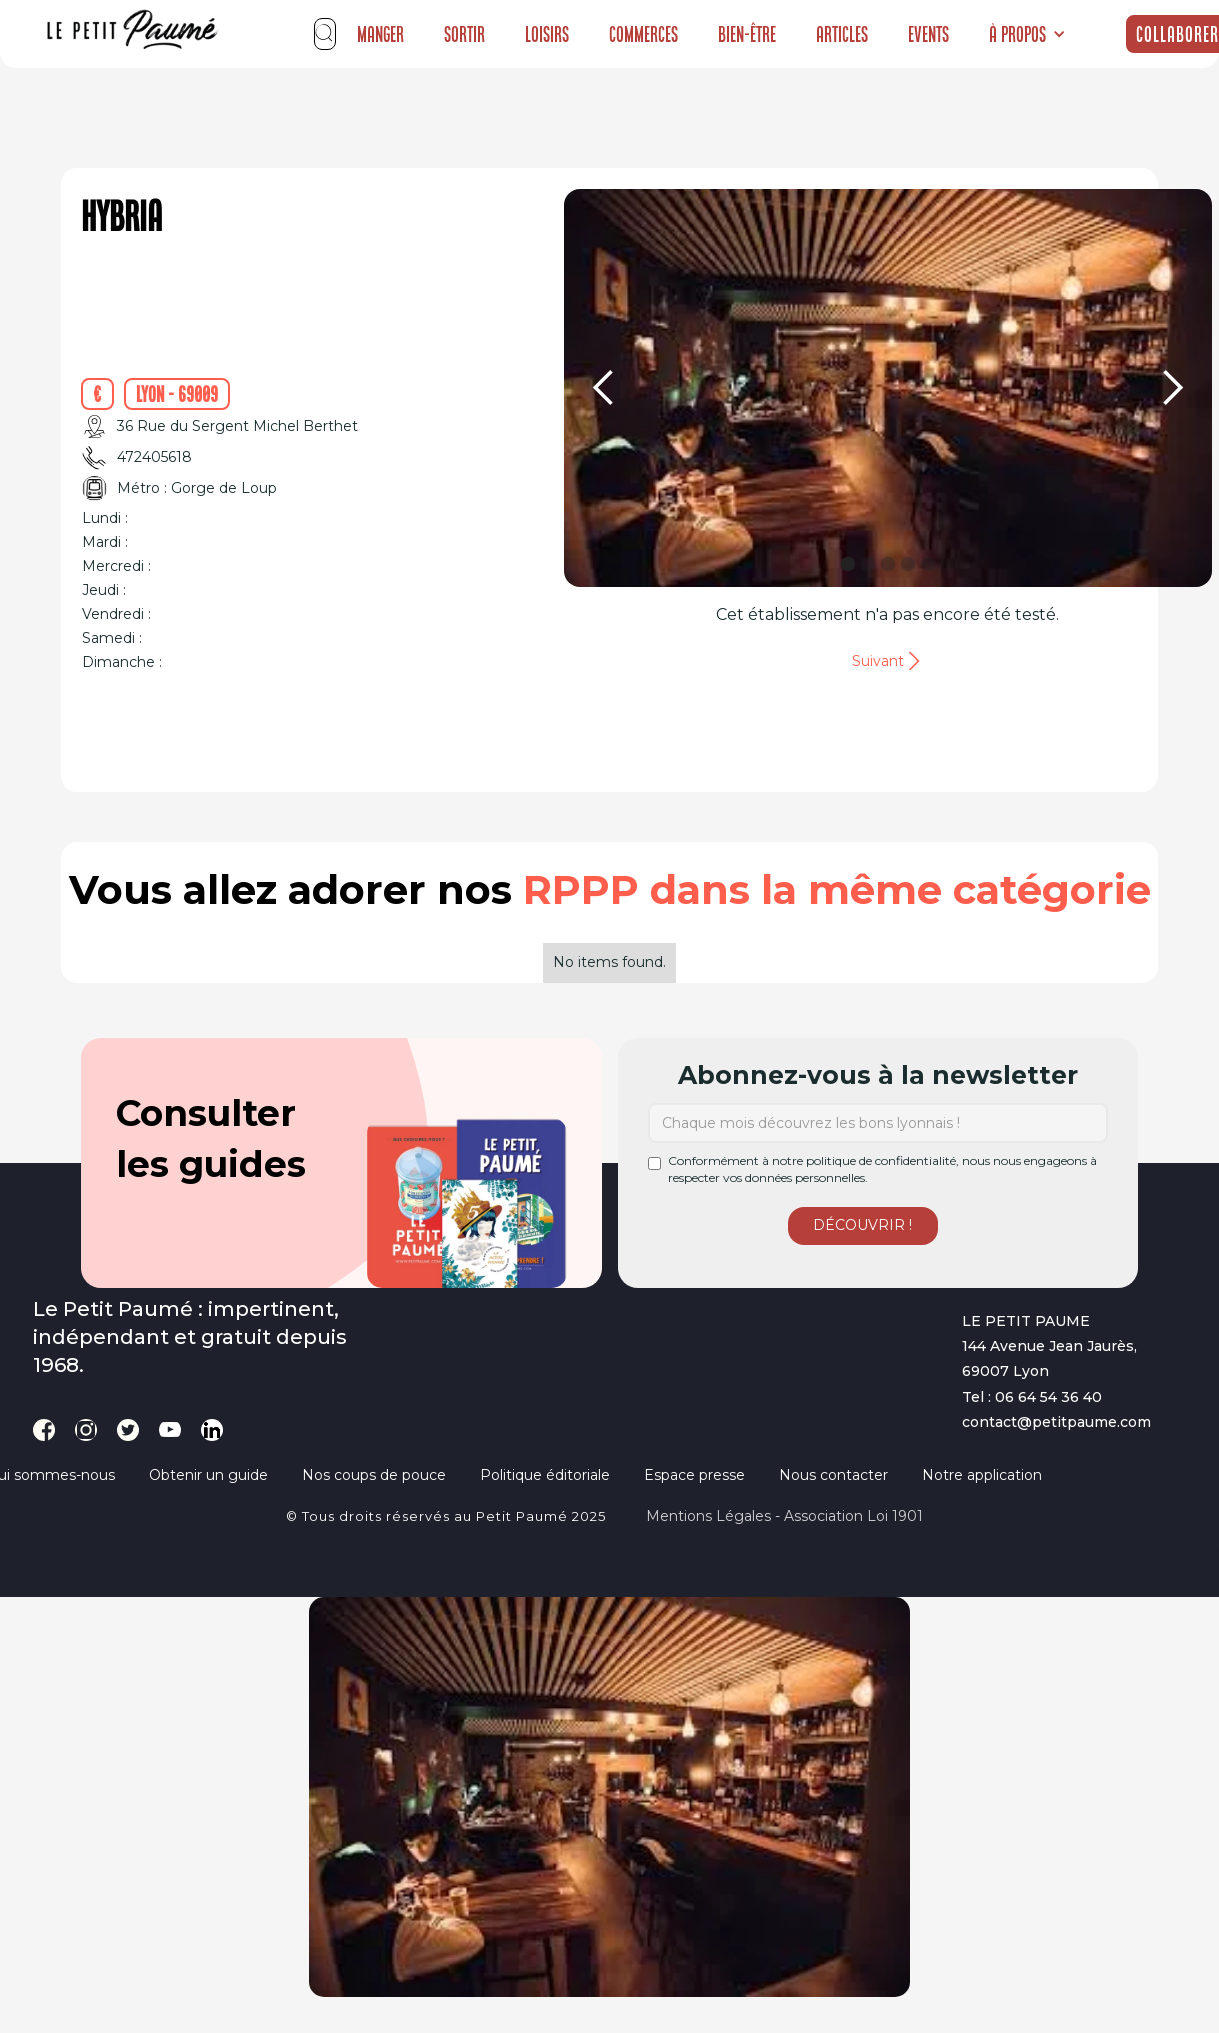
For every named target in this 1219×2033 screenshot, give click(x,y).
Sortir (464, 34)
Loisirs (547, 34)
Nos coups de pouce (374, 1475)
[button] (1027, 34)
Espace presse (694, 1475)
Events (928, 34)
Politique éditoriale (545, 1475)
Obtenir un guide (208, 1475)
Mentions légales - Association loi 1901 (784, 1516)
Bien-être (747, 34)
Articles (842, 34)
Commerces (643, 34)
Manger (380, 34)
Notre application (982, 1475)
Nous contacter (833, 1475)
